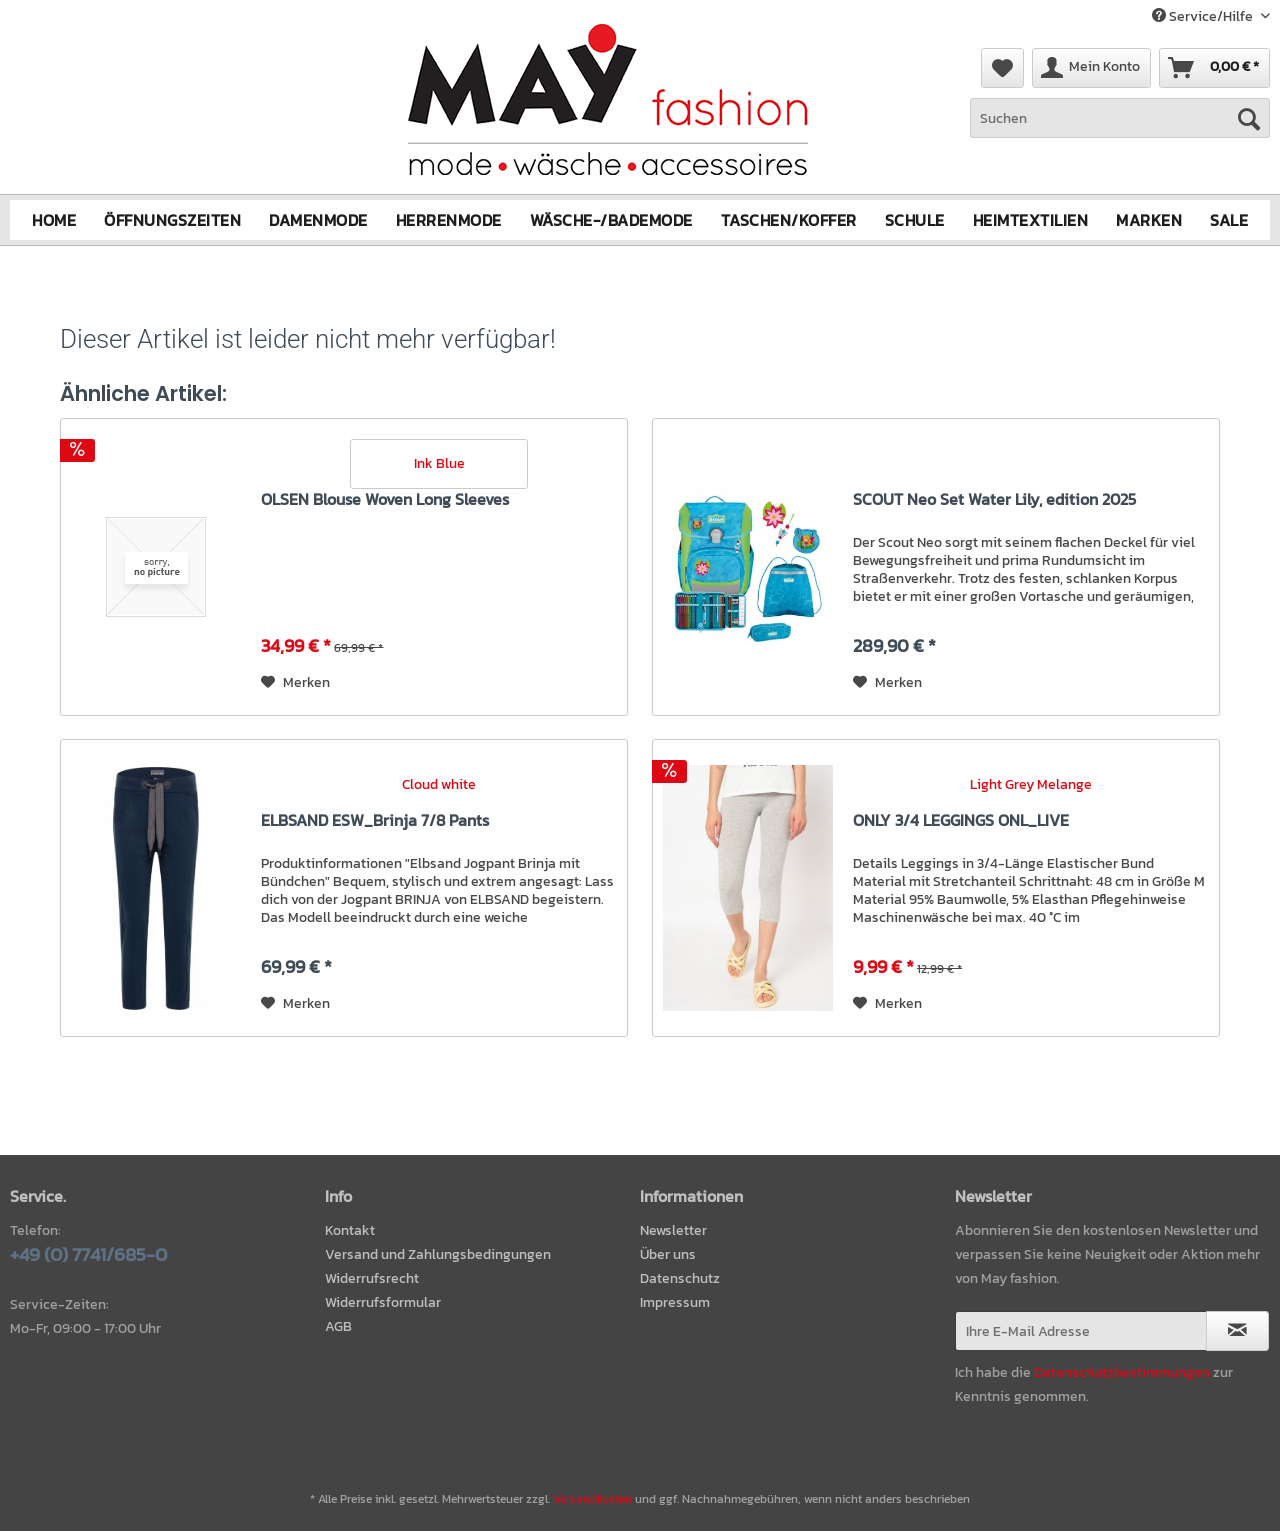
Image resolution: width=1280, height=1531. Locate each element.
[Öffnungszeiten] (172, 220)
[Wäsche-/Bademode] (611, 220)
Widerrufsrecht (372, 1278)
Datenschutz (680, 1278)
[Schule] (915, 220)
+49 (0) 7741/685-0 (88, 1254)
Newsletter (673, 1230)
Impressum (675, 1302)
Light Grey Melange (1031, 784)
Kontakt (350, 1230)
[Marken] (1149, 220)
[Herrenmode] (449, 220)
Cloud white (439, 784)
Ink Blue (439, 462)
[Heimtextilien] (1031, 220)
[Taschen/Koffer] (789, 220)
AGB (338, 1326)
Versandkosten (592, 1499)
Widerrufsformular (383, 1302)
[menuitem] (1120, 128)
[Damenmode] (318, 220)
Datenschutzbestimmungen (1122, 1372)
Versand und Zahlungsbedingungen (438, 1254)
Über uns (668, 1254)
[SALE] (1229, 220)
